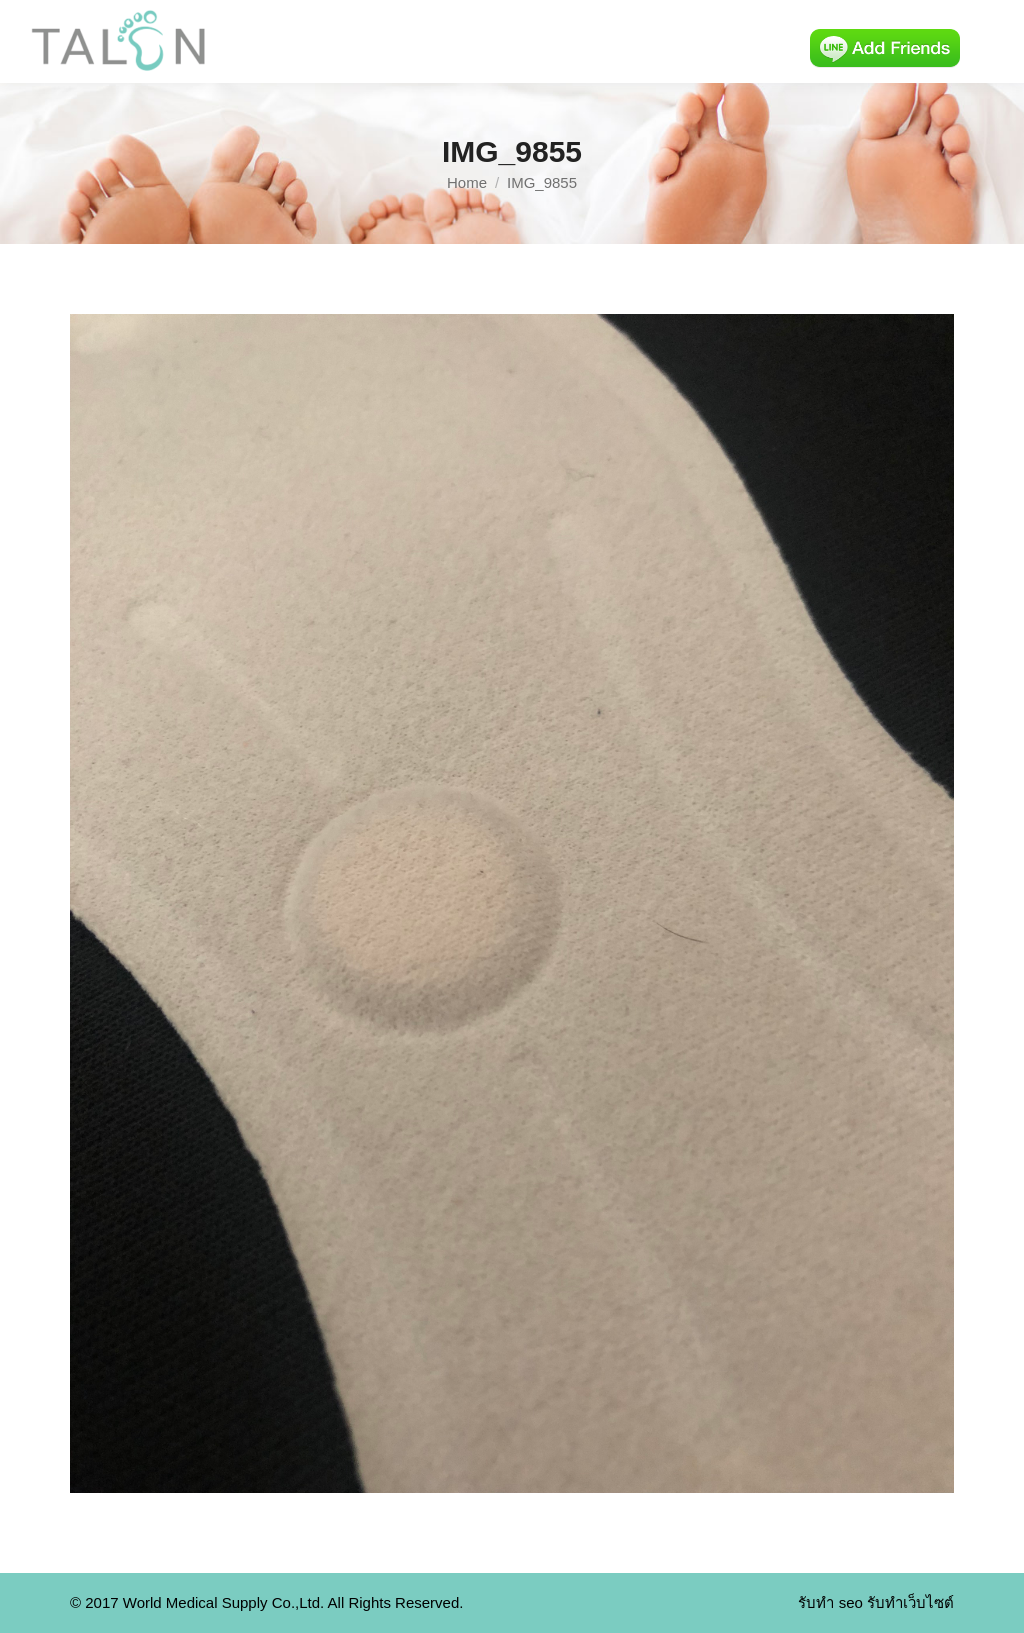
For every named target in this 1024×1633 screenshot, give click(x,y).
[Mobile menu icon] (992, 42)
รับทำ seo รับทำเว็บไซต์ (876, 1602)
